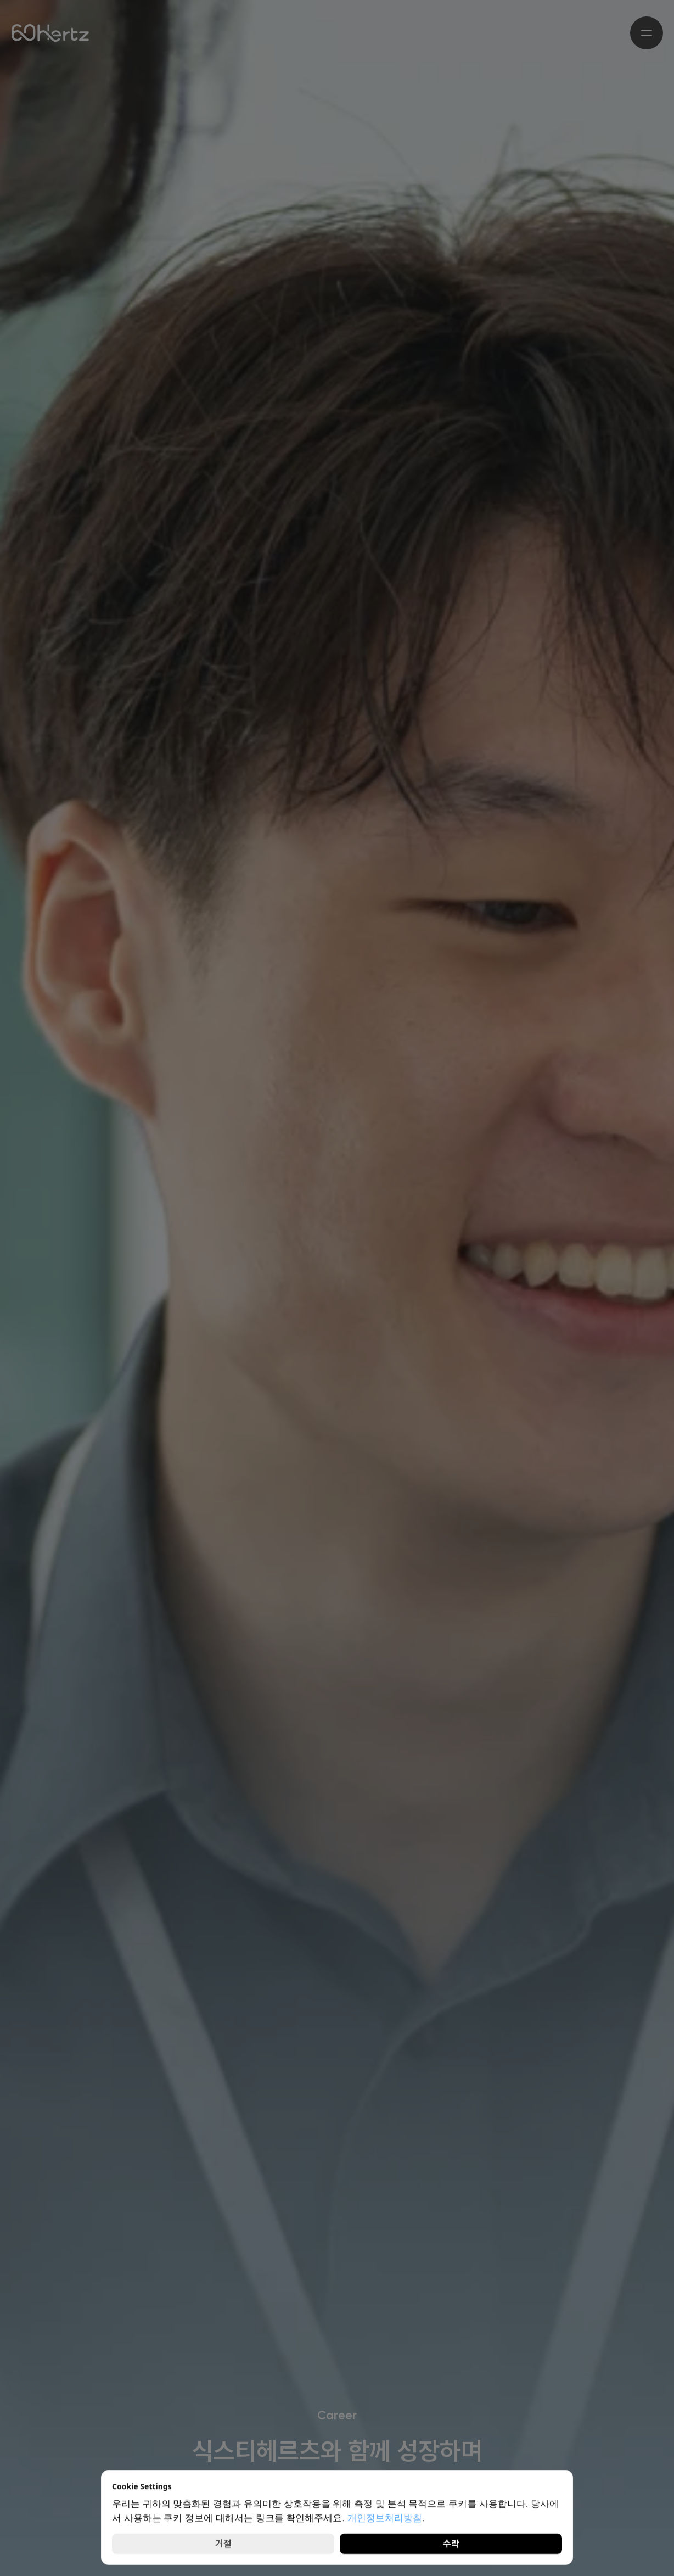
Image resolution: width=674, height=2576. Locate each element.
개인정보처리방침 (384, 2518)
